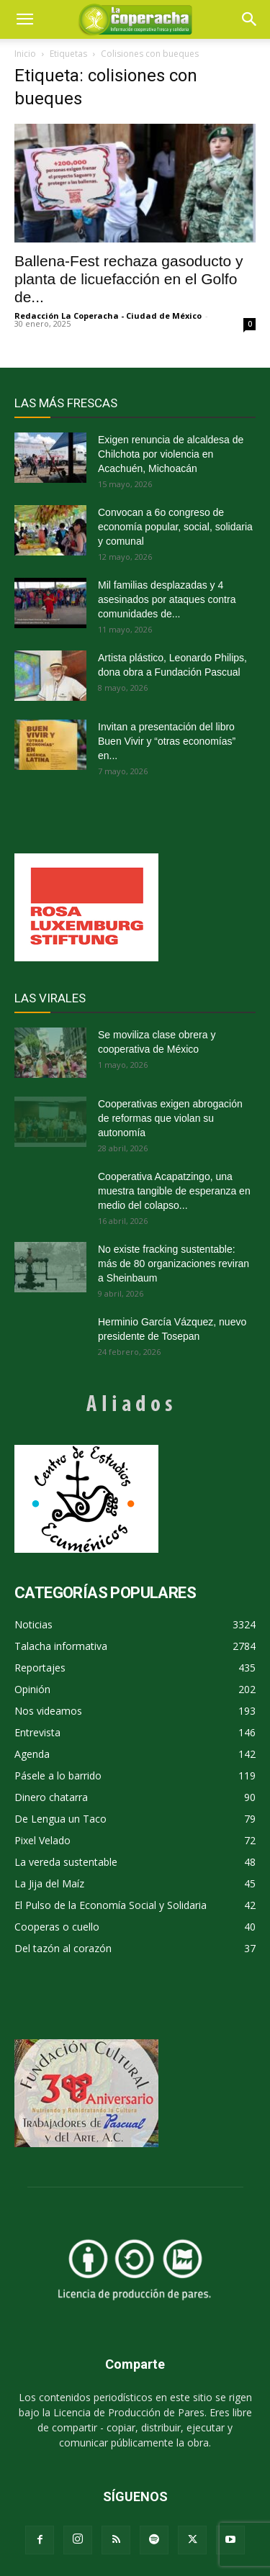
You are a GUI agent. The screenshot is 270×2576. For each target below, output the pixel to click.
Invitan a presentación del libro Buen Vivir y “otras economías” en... (166, 741)
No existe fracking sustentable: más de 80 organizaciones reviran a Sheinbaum (173, 1263)
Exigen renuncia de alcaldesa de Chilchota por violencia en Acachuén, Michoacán (170, 454)
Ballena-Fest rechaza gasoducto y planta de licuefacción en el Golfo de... (128, 279)
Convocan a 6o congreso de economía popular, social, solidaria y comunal (175, 527)
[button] (250, 19)
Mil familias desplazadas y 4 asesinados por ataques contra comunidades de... (166, 599)
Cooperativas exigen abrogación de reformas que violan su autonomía (170, 1118)
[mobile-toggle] (24, 19)
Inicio (25, 53)
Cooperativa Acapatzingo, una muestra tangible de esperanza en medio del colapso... (174, 1191)
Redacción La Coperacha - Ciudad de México (108, 315)
